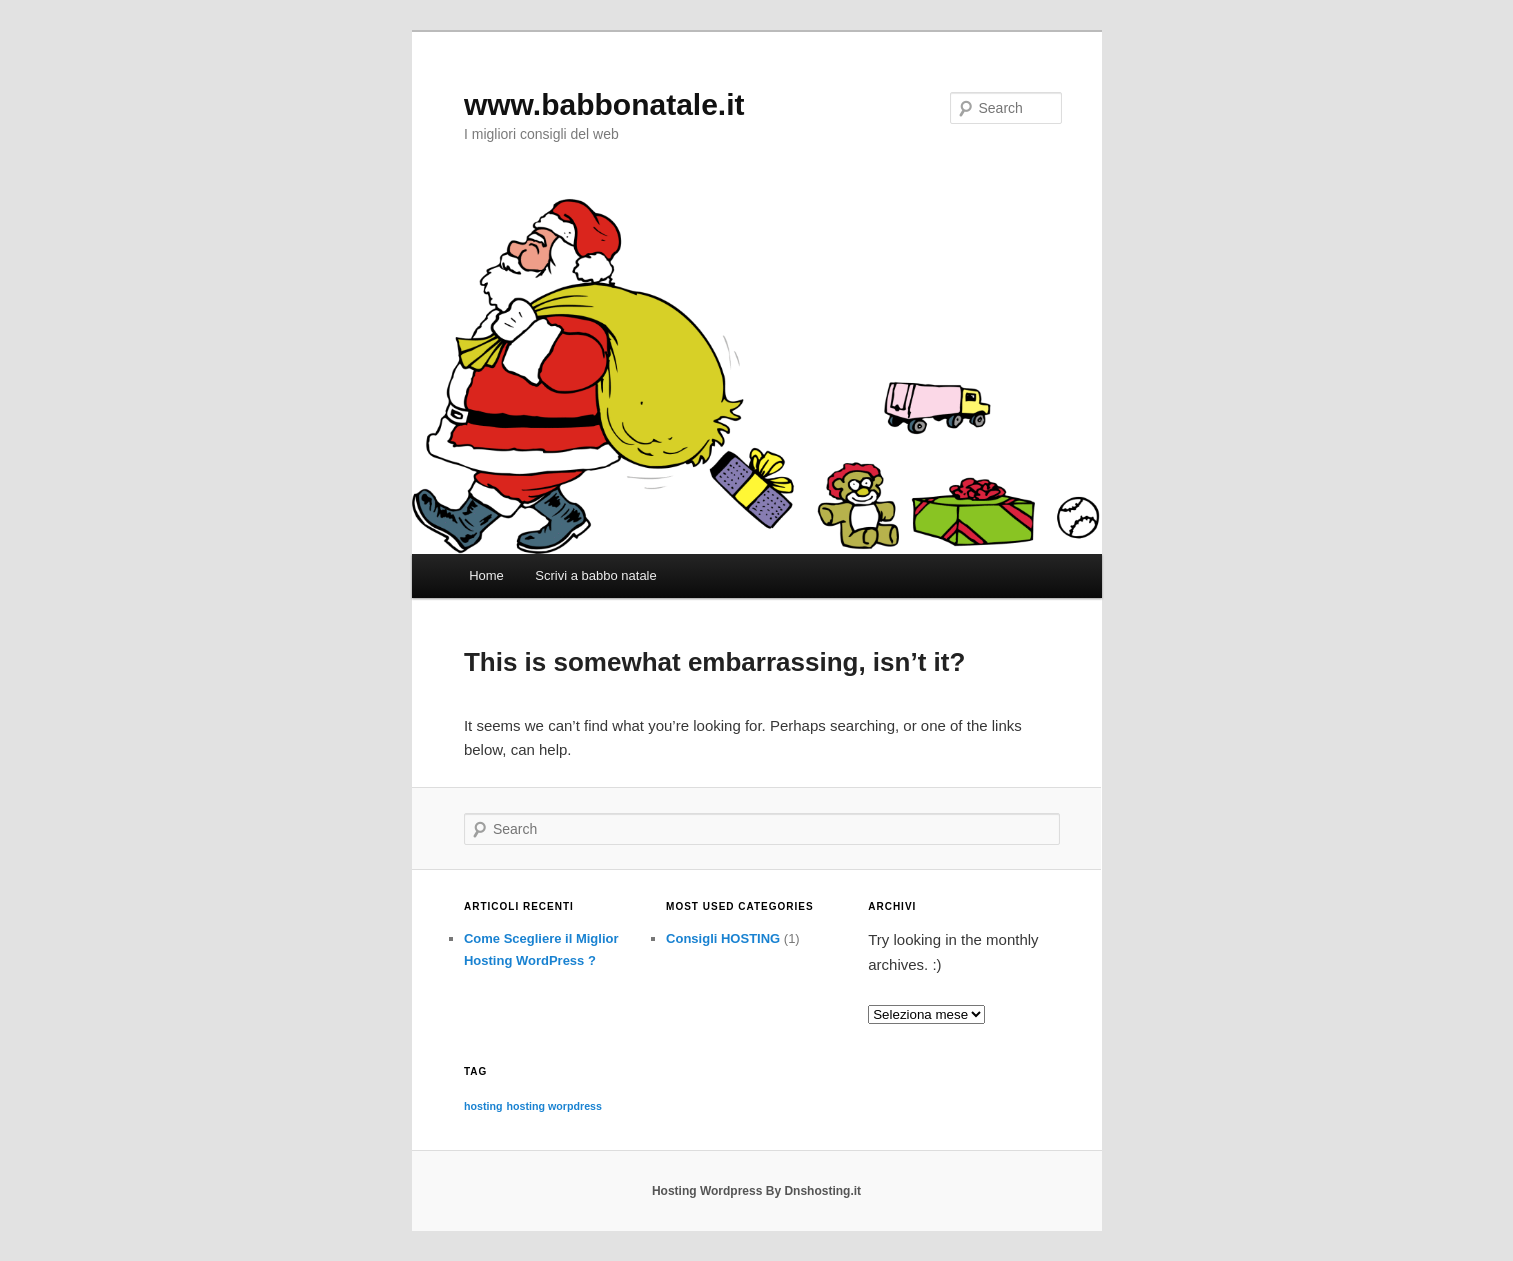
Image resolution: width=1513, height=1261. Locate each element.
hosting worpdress (554, 1106)
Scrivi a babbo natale (595, 575)
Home (486, 575)
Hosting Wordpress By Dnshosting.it (756, 1191)
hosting (483, 1106)
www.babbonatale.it (604, 104)
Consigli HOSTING (723, 938)
